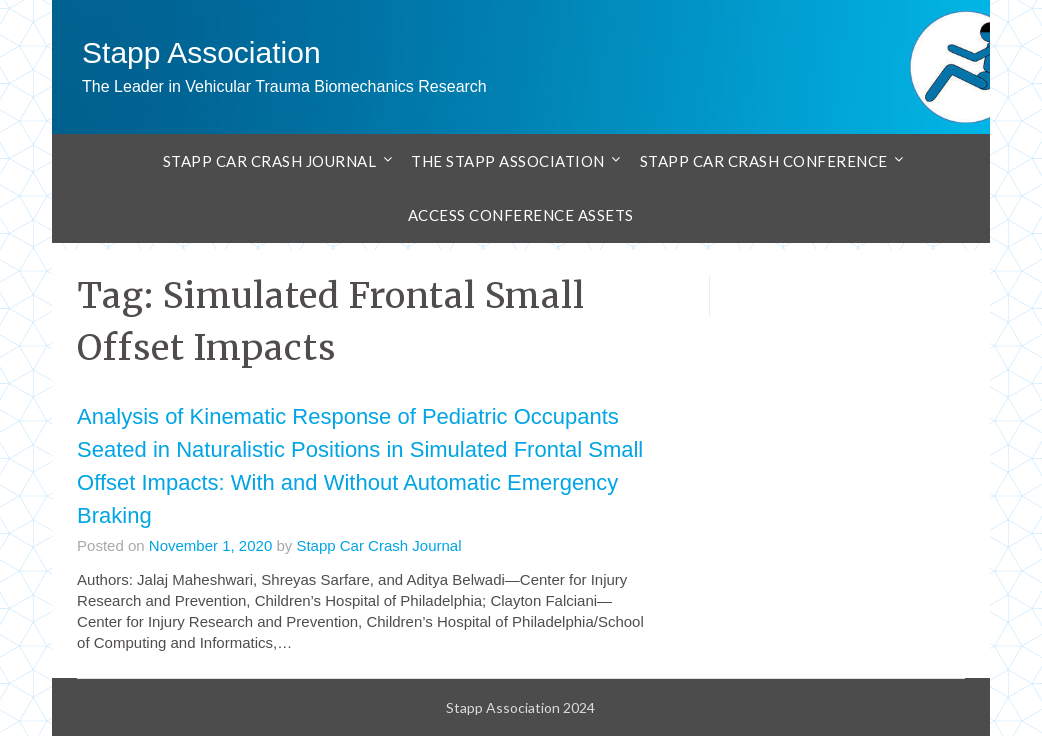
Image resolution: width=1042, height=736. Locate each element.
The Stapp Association (508, 161)
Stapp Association (201, 52)
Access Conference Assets (521, 215)
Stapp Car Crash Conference (764, 161)
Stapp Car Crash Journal (270, 161)
